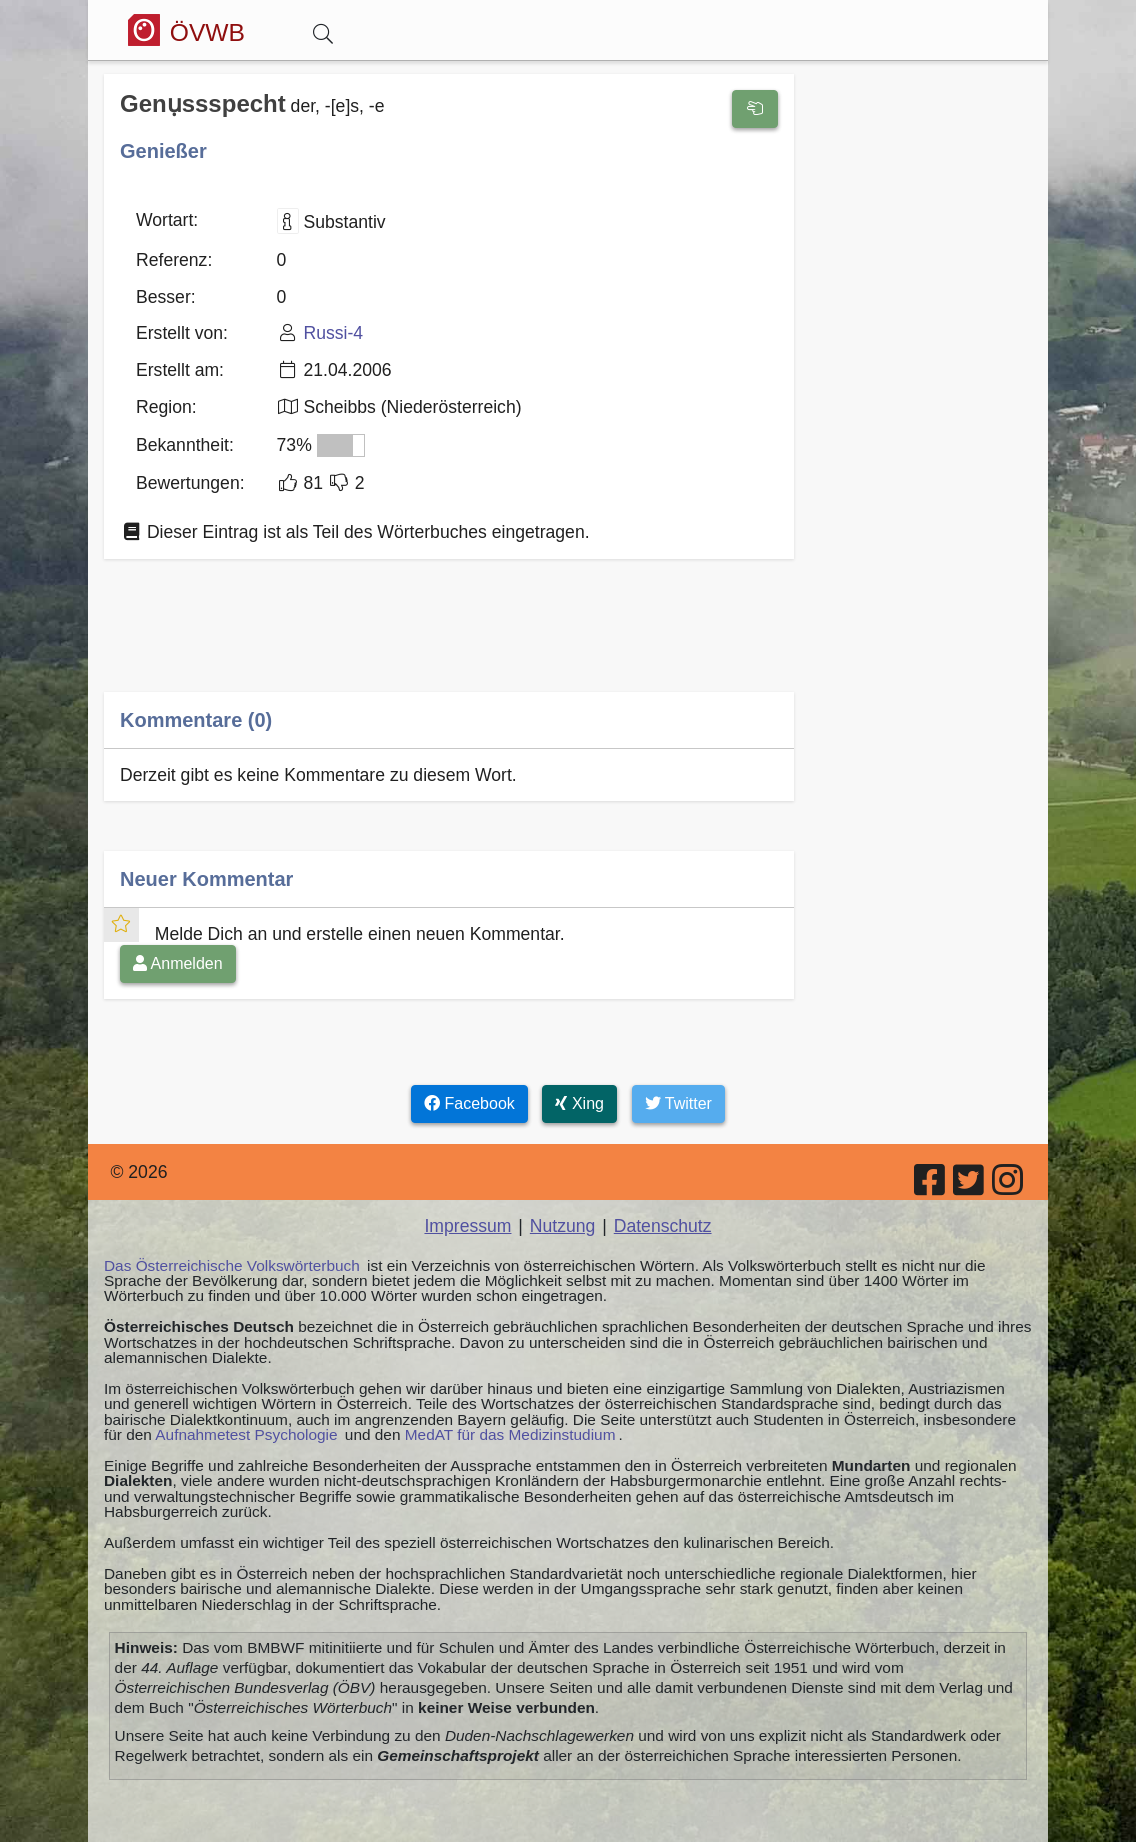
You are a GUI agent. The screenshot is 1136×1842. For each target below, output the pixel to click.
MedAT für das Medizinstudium (510, 1434)
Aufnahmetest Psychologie (246, 1434)
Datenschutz (663, 1226)
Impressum (467, 1226)
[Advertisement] (449, 640)
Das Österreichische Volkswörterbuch (232, 1265)
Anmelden (178, 963)
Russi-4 (333, 333)
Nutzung (563, 1226)
